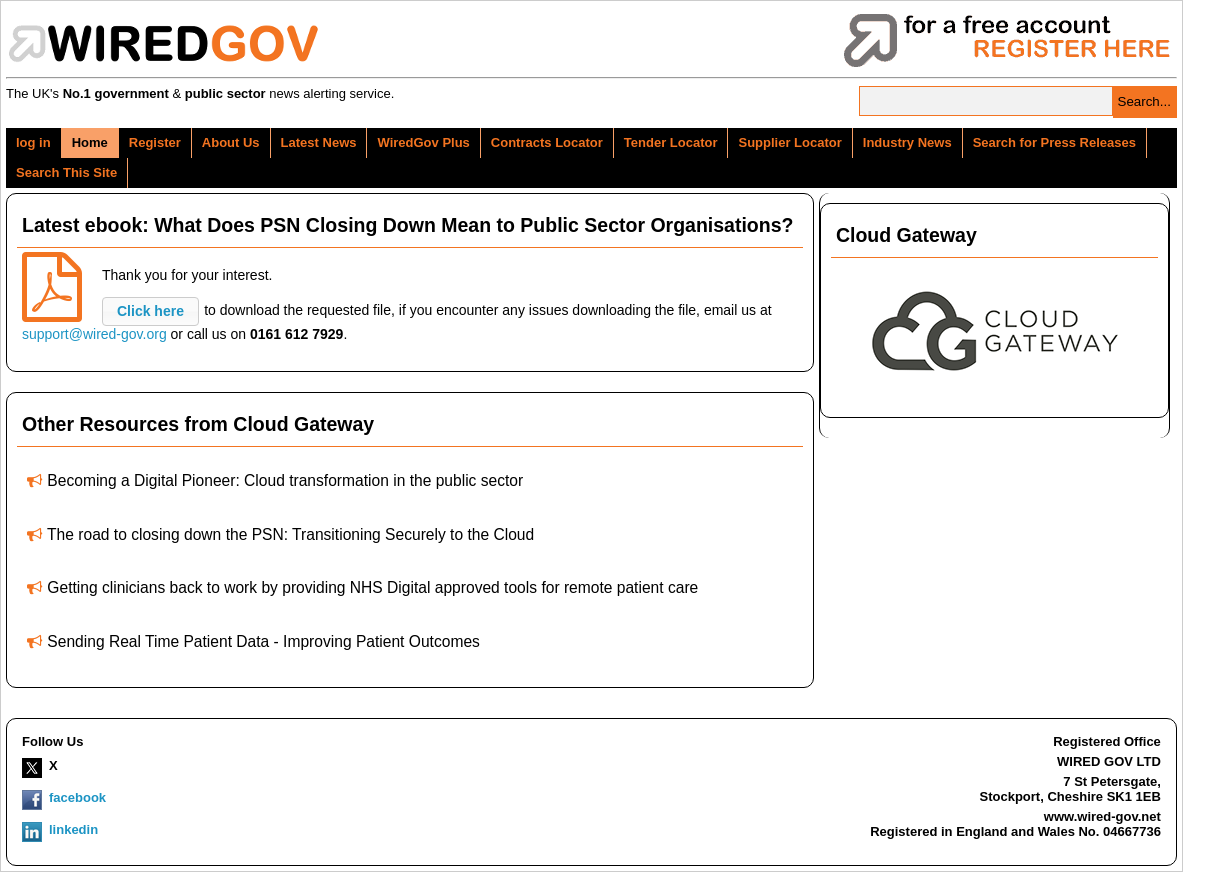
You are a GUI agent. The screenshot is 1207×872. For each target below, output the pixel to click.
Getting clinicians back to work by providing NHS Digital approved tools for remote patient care (372, 587)
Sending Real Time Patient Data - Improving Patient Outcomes (263, 641)
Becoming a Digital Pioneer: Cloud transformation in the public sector (285, 480)
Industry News (907, 142)
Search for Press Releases (1054, 142)
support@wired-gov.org (94, 334)
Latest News (319, 142)
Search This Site (66, 172)
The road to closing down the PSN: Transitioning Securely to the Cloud (290, 534)
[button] (150, 311)
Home (90, 142)
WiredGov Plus (423, 142)
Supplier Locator (789, 142)
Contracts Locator (547, 142)
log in (33, 142)
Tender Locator (671, 142)
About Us (231, 142)
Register (155, 142)
